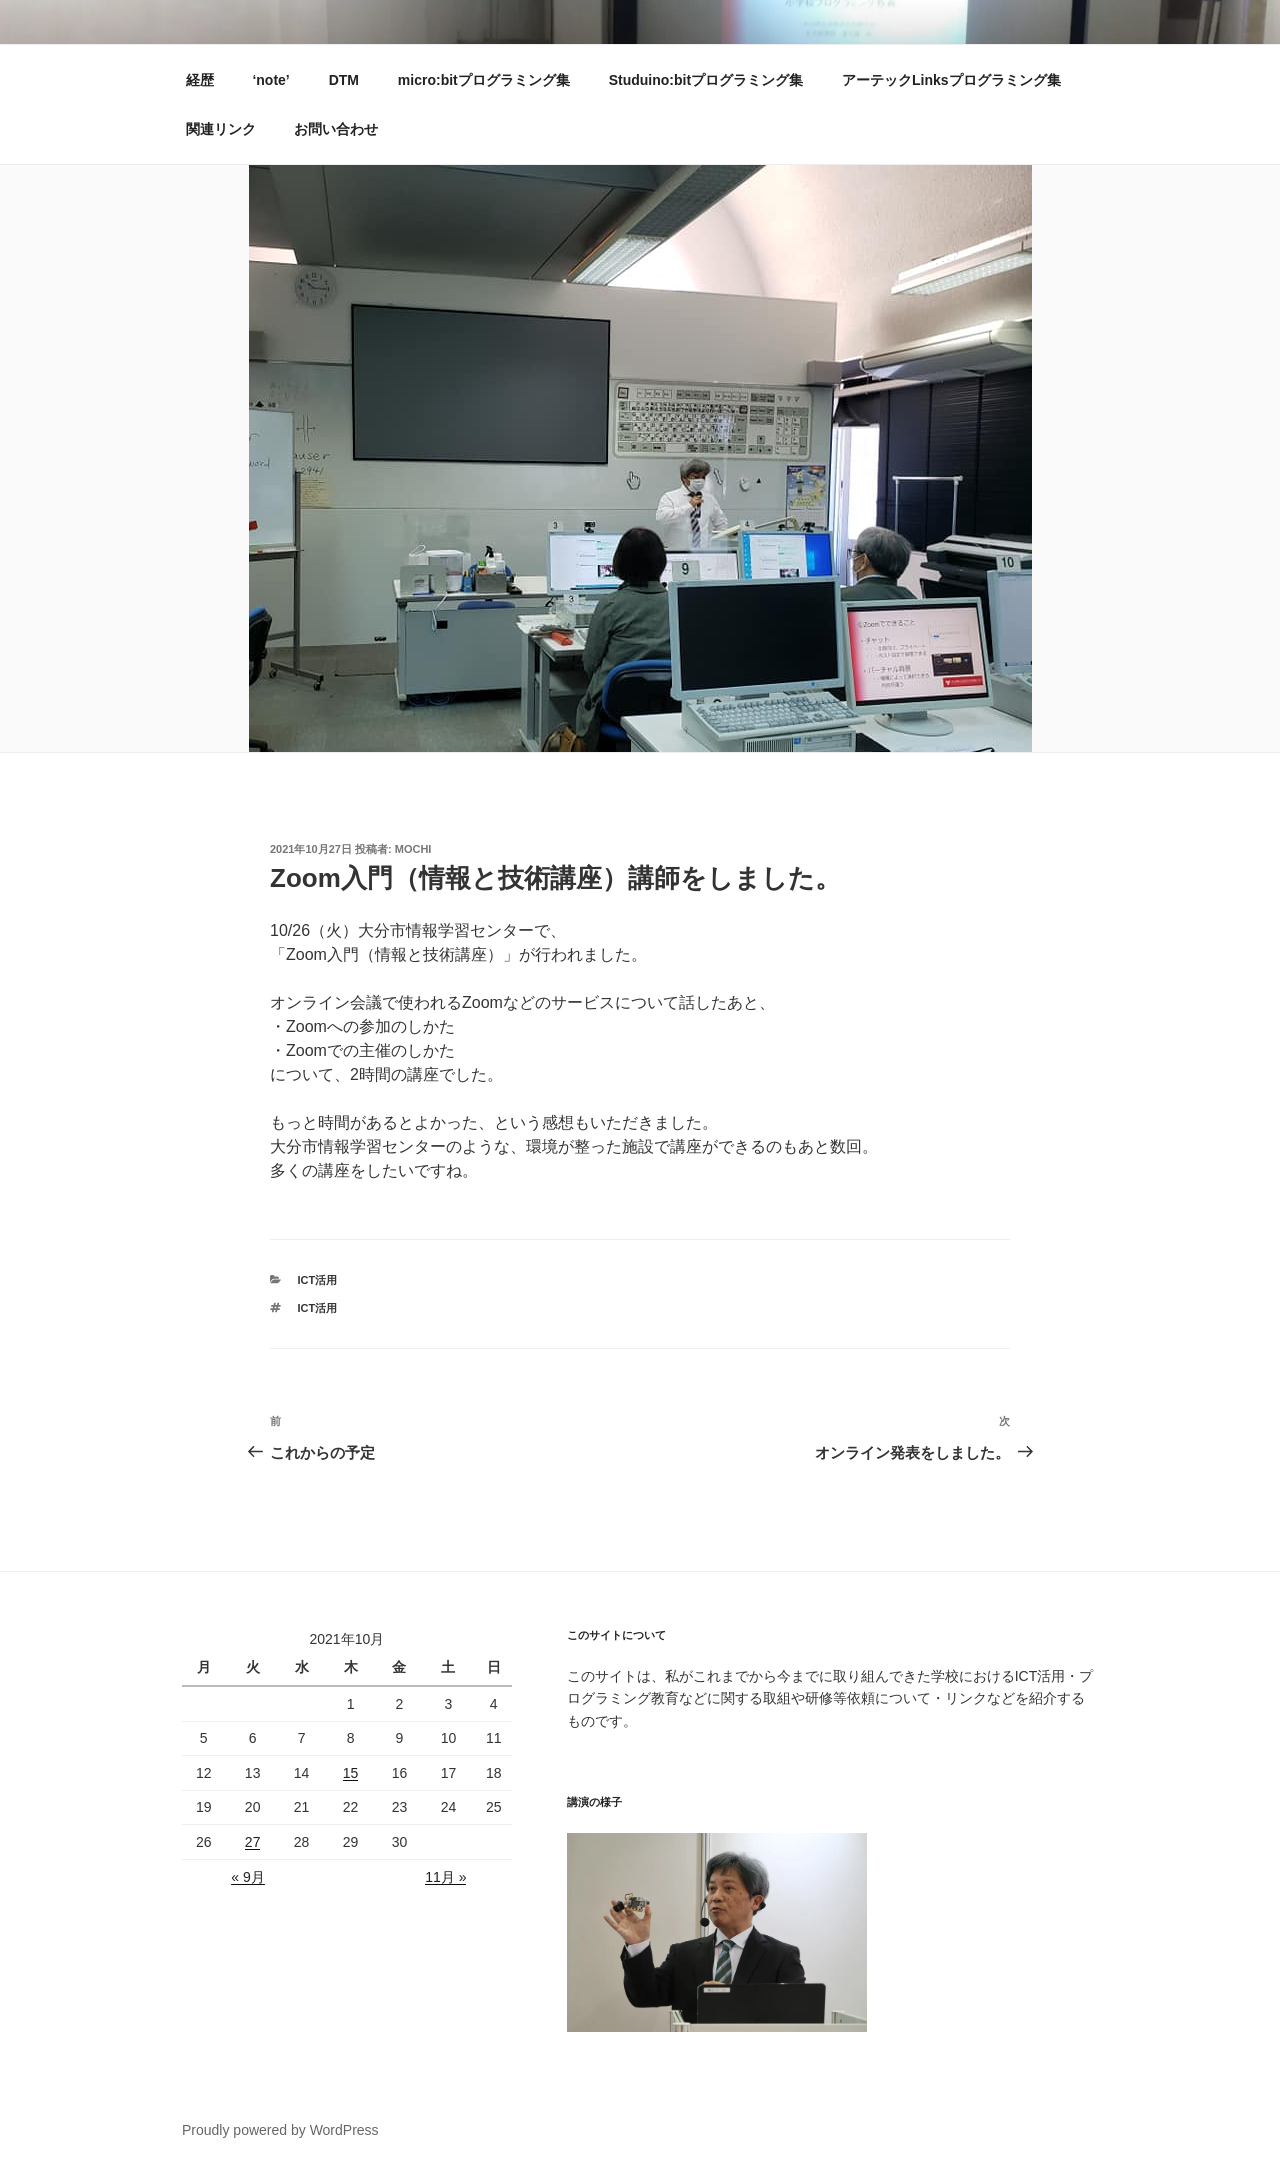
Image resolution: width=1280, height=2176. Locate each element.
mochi (413, 849)
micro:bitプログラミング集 (484, 80)
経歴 (200, 80)
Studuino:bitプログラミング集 (706, 80)
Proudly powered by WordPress (280, 2130)
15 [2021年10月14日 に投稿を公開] (351, 1773)
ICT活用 (318, 1280)
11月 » (445, 1877)
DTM (344, 80)
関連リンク (221, 129)
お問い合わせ (336, 129)
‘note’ (270, 80)
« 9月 (247, 1877)
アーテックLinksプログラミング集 (951, 80)
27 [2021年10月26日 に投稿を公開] (253, 1842)
